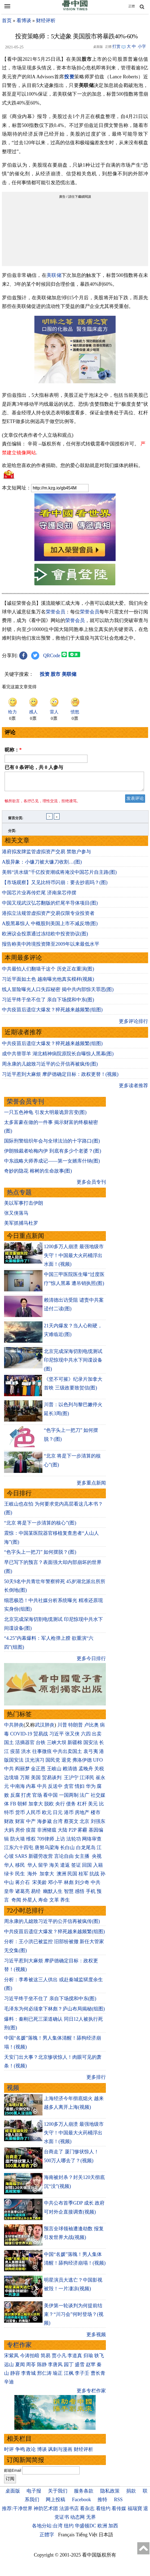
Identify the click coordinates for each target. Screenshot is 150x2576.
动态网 (77, 2520)
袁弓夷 (90, 1754)
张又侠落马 (16, 1216)
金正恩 (38, 1772)
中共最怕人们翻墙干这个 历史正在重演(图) (48, 972)
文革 (54, 1903)
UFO (98, 1763)
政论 (31, 2452)
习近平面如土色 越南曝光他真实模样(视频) (48, 982)
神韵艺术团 (46, 2511)
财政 (9, 1824)
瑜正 (58, 2376)
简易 (45, 2359)
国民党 (52, 1763)
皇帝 (9, 1894)
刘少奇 (82, 1885)
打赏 (116, 46)
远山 (9, 2367)
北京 (84, 1824)
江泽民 (87, 1781)
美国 (36, 1781)
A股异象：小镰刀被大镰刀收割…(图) (42, 865)
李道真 (74, 2359)
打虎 (26, 1798)
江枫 (69, 2376)
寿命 (43, 1903)
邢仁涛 (44, 2376)
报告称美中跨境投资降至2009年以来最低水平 (50, 947)
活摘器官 (25, 1745)
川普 (62, 1728)
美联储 (54, 275)
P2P (72, 1833)
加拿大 (35, 1807)
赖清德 (70, 1772)
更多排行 (96, 2080)
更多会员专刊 (91, 1185)
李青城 (28, 2376)
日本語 (106, 2538)
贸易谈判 (52, 1781)
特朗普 (75, 1728)
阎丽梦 (22, 1772)
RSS (118, 2503)
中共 (9, 1772)
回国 (87, 1868)
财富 (20, 1824)
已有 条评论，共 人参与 (34, 767)
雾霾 (82, 1833)
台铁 (40, 1745)
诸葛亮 (22, 1894)
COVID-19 (21, 1737)
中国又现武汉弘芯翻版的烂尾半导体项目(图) (50, 906)
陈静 (42, 2367)
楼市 (95, 1815)
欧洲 (102, 2529)
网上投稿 (55, 2503)
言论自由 (64, 1859)
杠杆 (82, 1807)
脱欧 (49, 1807)
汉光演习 (34, 1763)
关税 (99, 1772)
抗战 (94, 1877)
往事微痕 (42, 1754)
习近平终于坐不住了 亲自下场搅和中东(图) (48, 1003)
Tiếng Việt (86, 2538)
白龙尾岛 (86, 1850)
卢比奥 (91, 1728)
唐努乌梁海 (47, 1850)
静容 (15, 2376)
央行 (60, 1807)
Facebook (81, 2503)
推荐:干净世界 (17, 2511)
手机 (91, 1894)
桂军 (83, 1877)
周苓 (31, 2367)
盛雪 (79, 2367)
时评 (9, 2452)
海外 (32, 1877)
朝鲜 (22, 1807)
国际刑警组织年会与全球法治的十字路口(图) (52, 1144)
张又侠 (72, 1737)
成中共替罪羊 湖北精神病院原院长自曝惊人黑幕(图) (58, 1057)
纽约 (69, 2529)
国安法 (90, 1745)
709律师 (45, 1842)
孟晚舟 (86, 1772)
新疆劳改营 (40, 1859)
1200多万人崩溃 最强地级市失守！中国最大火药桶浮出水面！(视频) (74, 1258)
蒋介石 (23, 1885)
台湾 (58, 1824)
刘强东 (98, 1824)
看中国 (50, 1798)
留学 (43, 1868)
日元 (58, 1815)
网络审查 (92, 1842)
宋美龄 (39, 1885)
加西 (113, 2529)
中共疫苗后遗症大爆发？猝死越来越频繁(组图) (52, 1013)
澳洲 (61, 1877)
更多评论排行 (133, 1024)
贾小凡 (59, 2359)
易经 (36, 1894)
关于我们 (57, 2494)
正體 (131, 6)
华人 (9, 1868)
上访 (60, 1842)
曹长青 (98, 2376)
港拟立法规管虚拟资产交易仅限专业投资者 (48, 916)
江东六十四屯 (18, 1850)
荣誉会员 (55, 611)
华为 (91, 1789)
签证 (76, 1868)
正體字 (47, 2538)
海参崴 (44, 1824)
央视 (97, 1859)
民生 (20, 1877)
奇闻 (16, 1903)
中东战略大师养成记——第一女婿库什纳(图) (52, 1164)
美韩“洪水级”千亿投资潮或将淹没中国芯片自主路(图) (59, 875)
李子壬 (82, 2376)
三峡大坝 (56, 1745)
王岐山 (54, 1772)
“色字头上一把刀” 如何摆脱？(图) (40, 1555)
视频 (13, 2091)
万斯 (25, 1781)
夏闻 (20, 2367)
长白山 (67, 1850)
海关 (54, 1868)
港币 (69, 1815)
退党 (66, 1763)
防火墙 (17, 1842)
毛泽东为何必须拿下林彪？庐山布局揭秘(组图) (54, 2012)
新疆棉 (74, 1745)
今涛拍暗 (30, 2359)
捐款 (131, 2494)
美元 (93, 1807)
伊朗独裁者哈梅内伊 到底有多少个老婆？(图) (52, 1154)
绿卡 (9, 1877)
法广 (84, 1798)
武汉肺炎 (44, 1728)
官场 (37, 1798)
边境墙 (11, 1781)
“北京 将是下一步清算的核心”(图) (40, 1526)
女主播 (83, 1859)
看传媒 (119, 2511)
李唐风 (55, 2367)
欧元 (47, 1815)
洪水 (26, 1754)
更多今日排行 (91, 1661)
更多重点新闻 (91, 1486)
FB (13, 1807)
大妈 (9, 1833)
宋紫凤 (11, 2359)
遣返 (65, 1868)
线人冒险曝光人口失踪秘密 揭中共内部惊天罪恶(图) (58, 992)
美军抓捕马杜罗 (21, 1226)
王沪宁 (71, 1781)
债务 (71, 1807)
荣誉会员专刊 (25, 1104)
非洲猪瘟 (47, 1833)
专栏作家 (19, 2348)
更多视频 (96, 2337)
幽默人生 (53, 1894)
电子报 (34, 2494)
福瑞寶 (135, 2511)
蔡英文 (71, 1824)
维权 (31, 1842)
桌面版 (12, 2494)
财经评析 (46, 20)
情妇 (79, 1789)
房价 (20, 1833)
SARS (21, 1859)
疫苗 (15, 1754)
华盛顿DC (85, 2529)
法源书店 (69, 2511)
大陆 (62, 1833)
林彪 (69, 1885)
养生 (65, 1903)
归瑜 (88, 2359)
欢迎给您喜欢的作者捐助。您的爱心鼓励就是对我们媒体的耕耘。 (72, 465)
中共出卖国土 (67, 1754)
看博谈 (24, 20)
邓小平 (55, 1885)
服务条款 (83, 2494)
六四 (86, 1737)
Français (66, 2538)
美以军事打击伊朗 (23, 1206)
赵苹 (91, 2367)
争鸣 (20, 2452)
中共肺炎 (14, 1728)
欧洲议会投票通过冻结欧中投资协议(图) (45, 937)
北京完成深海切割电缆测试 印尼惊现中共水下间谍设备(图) (73, 1363)
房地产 (82, 1815)
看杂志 (87, 2511)
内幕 (31, 1789)
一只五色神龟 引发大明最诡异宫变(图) (45, 1115)
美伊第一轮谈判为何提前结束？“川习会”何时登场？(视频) (73, 2317)
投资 (69, 76)
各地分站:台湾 (47, 2529)
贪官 (69, 1789)
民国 (72, 1877)
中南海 (17, 1789)
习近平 (56, 1737)
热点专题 (19, 1195)
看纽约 (103, 2511)
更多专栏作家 (91, 2394)
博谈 (42, 2452)
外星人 (29, 1903)
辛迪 (9, 2385)
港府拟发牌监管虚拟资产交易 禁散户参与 (46, 855)
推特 (102, 2503)
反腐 (15, 1798)
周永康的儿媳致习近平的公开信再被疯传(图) (50, 1067)
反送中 (55, 1789)
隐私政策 (110, 2494)
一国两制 (69, 1798)
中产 (31, 1824)
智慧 (69, 1894)
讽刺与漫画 (60, 2452)
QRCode (51, 655)
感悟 (79, 1894)
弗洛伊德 (82, 1763)
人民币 (33, 1815)
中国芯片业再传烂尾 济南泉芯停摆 (39, 896)
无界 (91, 2520)
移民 (20, 1868)
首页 (7, 20)
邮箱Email (12, 2473)
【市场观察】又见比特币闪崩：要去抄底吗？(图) (54, 885)
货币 (20, 1815)
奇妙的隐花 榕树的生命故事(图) (38, 1174)
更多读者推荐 (133, 1088)
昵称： (13, 750)
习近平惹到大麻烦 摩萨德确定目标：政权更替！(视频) (60, 1077)
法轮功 (73, 1842)
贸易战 (40, 1737)
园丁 (69, 2367)
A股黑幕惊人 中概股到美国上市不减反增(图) (50, 926)
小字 (142, 46)
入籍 (98, 1868)
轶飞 (99, 2359)
